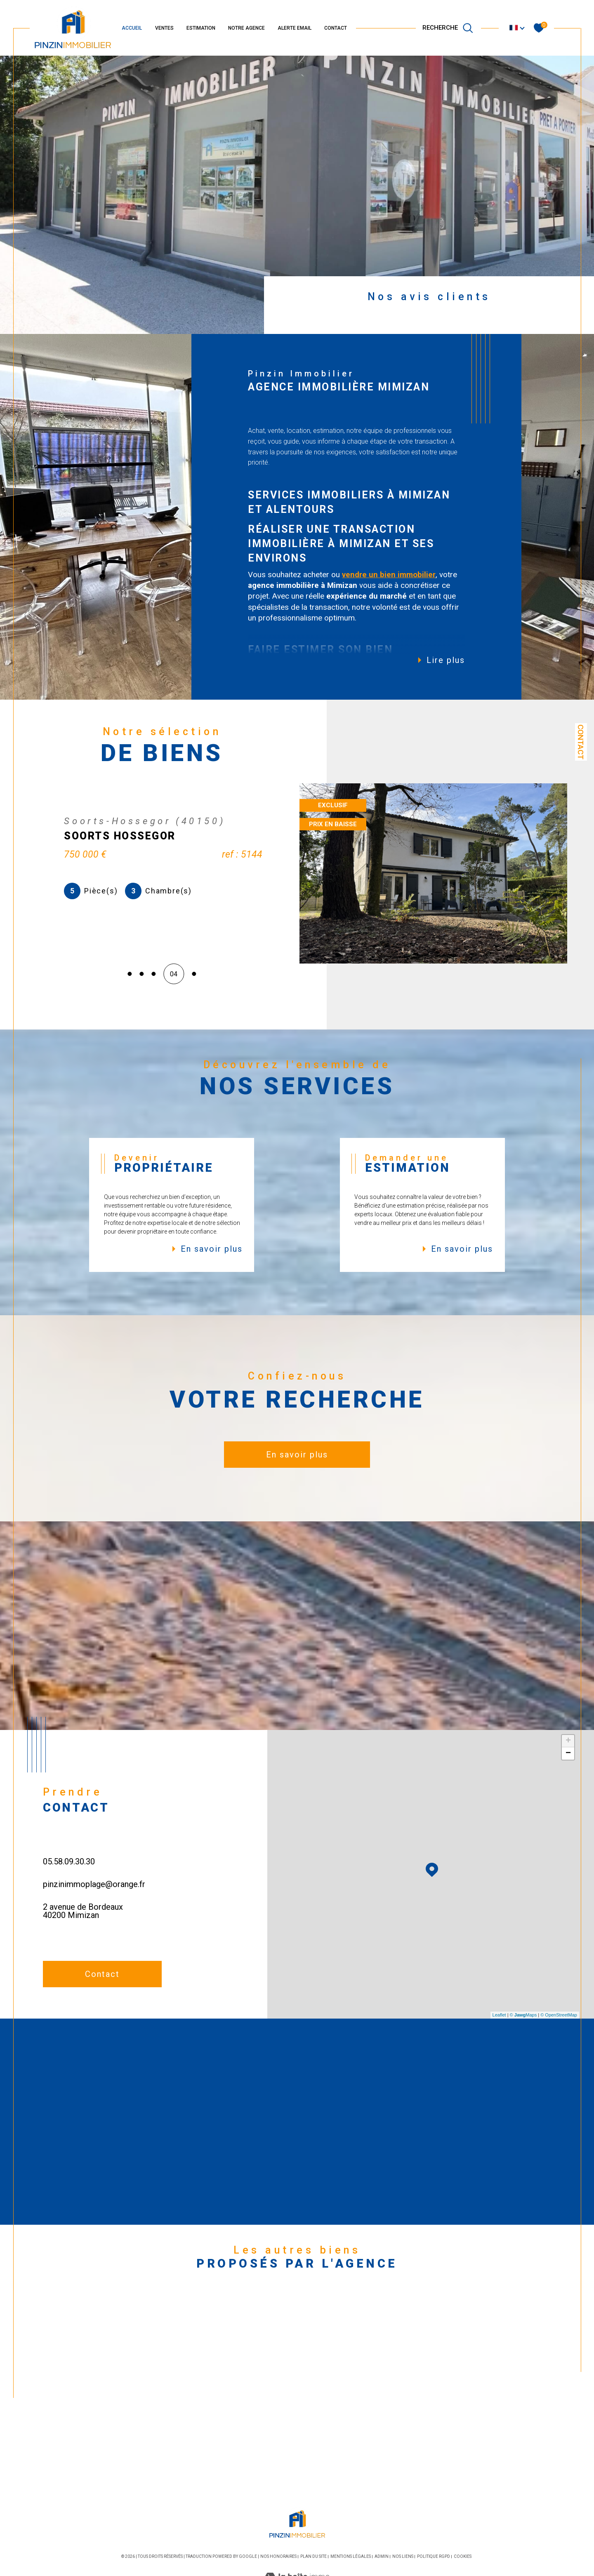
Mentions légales (350, 2556)
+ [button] (568, 1741)
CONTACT (335, 28)
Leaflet (499, 2014)
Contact (580, 741)
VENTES (164, 28)
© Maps (523, 2014)
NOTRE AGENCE (246, 28)
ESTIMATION (200, 28)
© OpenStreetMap (558, 2014)
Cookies (462, 2556)
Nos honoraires (278, 2556)
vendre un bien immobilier (389, 574)
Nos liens (402, 2556)
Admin (382, 2556)
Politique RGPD (433, 2556)
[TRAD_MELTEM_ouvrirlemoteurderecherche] (448, 28)
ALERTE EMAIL (294, 28)
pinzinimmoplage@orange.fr (94, 1884)
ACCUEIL (132, 28)
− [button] (568, 1753)
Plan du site (313, 2556)
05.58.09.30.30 (69, 1861)
